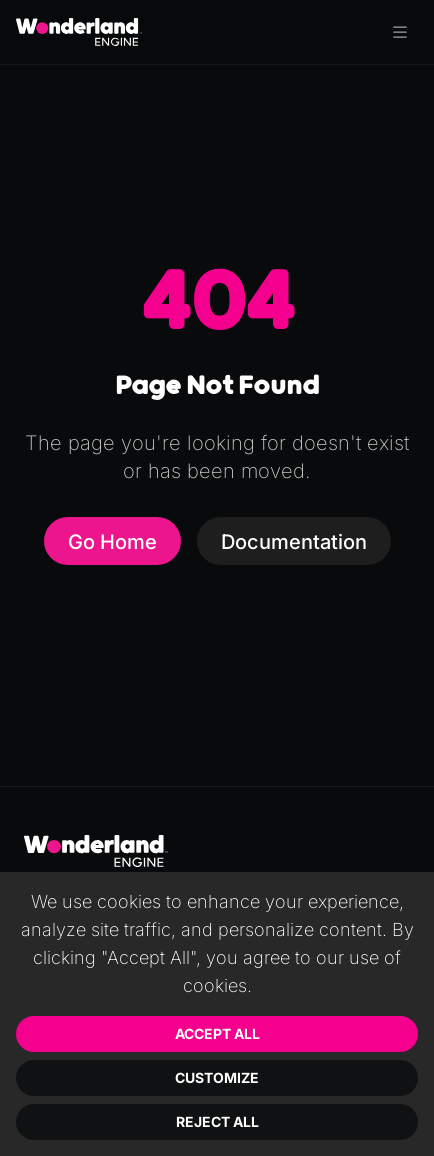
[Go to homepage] (79, 32)
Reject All (217, 1121)
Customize (217, 1077)
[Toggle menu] (400, 32)
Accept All (217, 1033)
